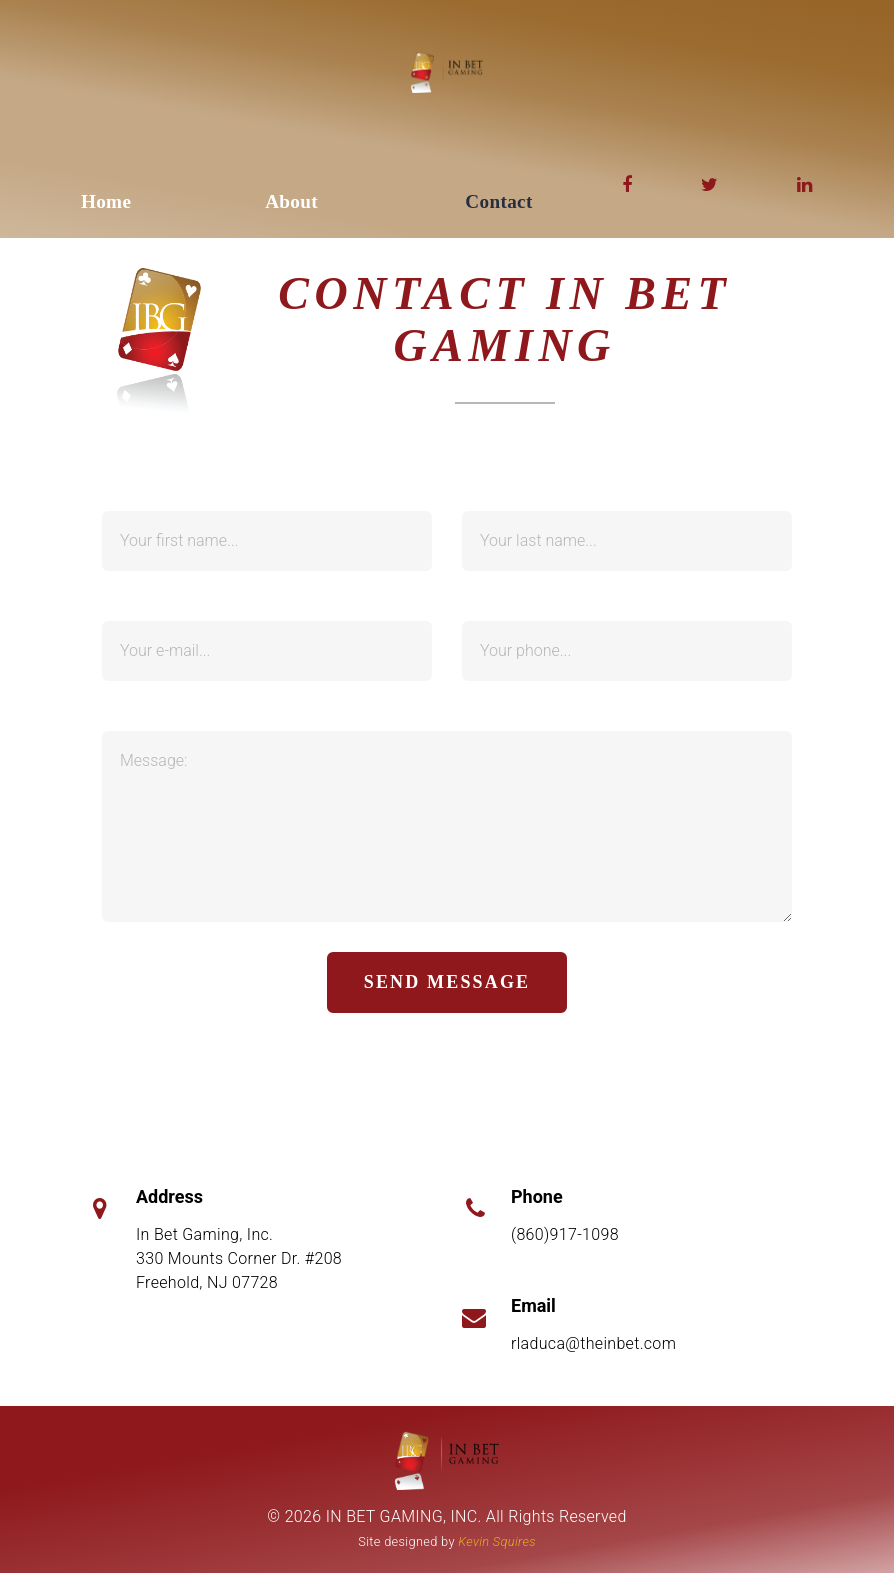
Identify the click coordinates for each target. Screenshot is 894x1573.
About (291, 201)
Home (106, 201)
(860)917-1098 (565, 1234)
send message (447, 982)
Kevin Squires (496, 1541)
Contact (498, 201)
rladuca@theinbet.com (593, 1343)
